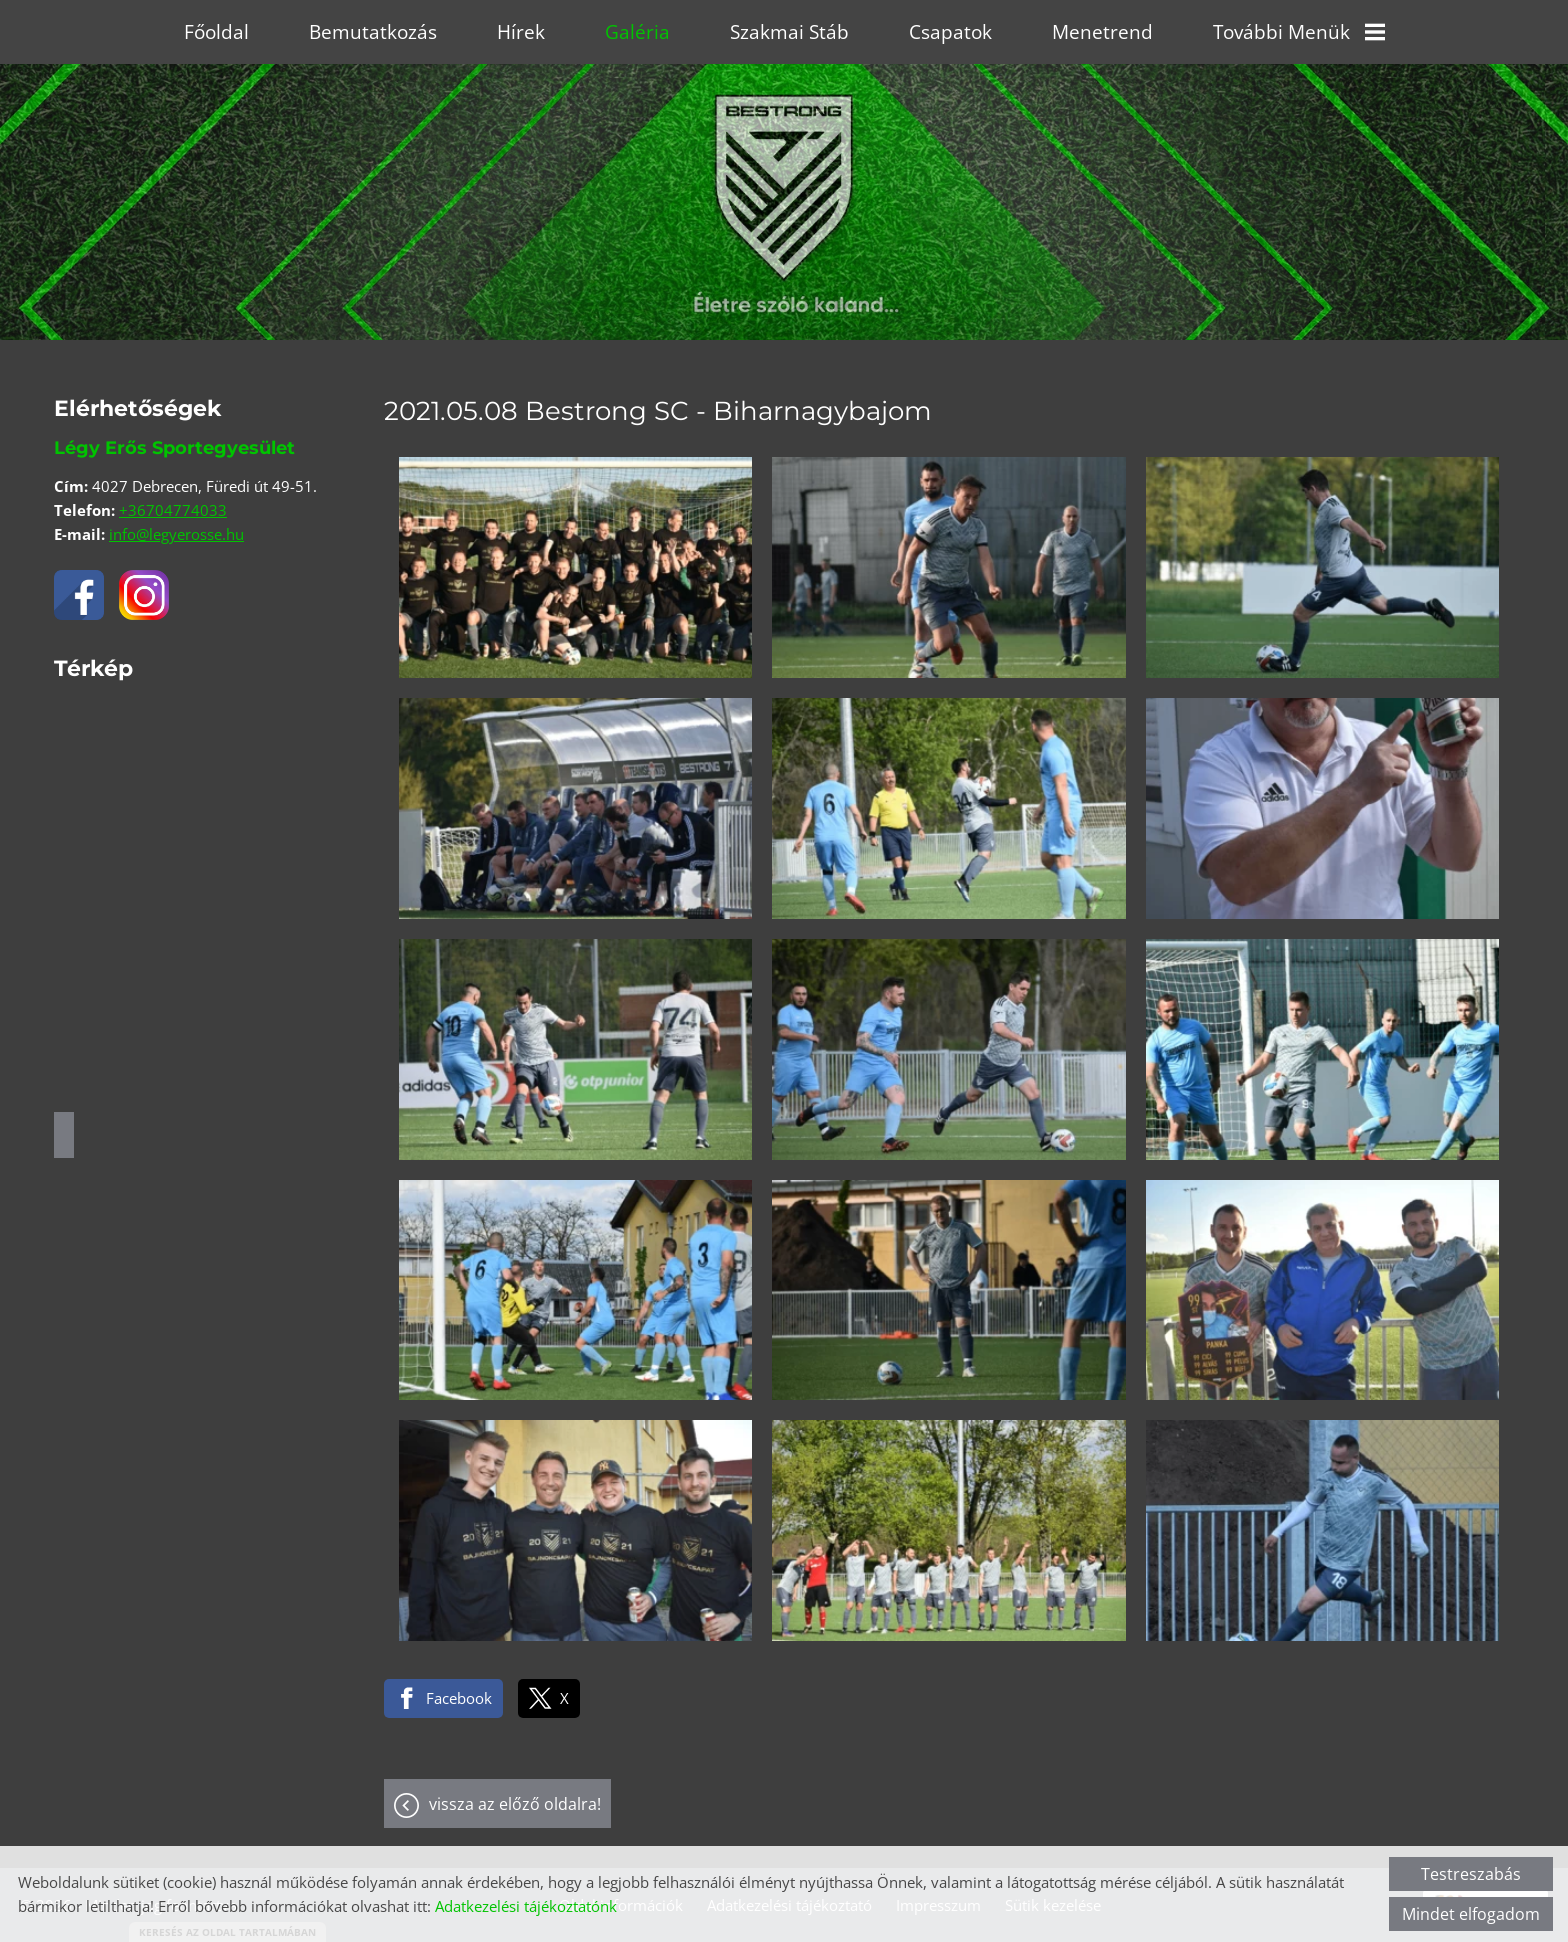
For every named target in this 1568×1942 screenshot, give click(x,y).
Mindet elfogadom (1471, 1914)
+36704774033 (173, 510)
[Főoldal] (784, 154)
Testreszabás (1471, 1874)
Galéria (637, 32)
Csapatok (950, 32)
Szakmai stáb (789, 32)
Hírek (521, 32)
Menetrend (1102, 32)
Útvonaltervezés (64, 1135)
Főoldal (216, 32)
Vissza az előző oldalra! (515, 1804)
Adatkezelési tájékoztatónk (526, 1906)
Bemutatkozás (373, 32)
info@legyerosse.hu (176, 534)
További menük (1299, 32)
